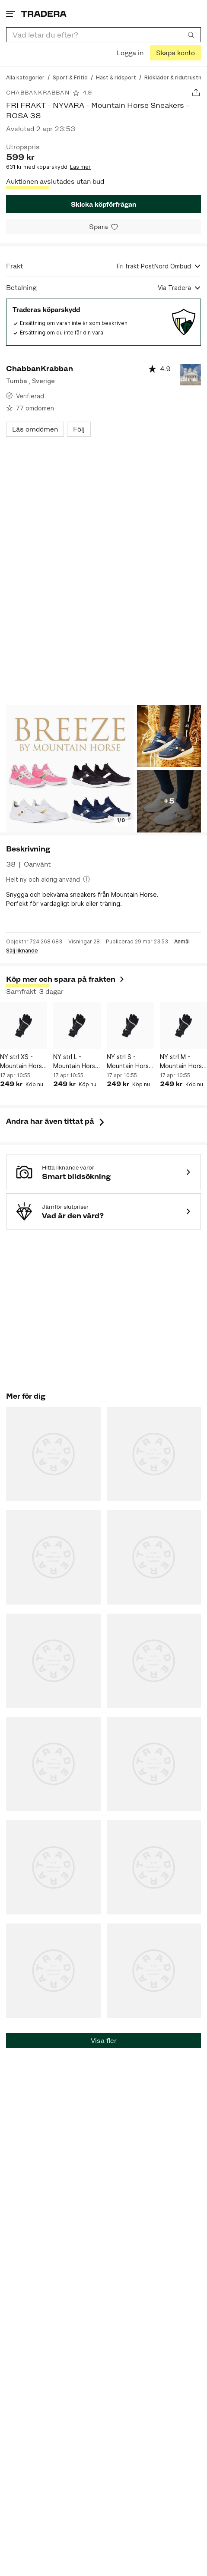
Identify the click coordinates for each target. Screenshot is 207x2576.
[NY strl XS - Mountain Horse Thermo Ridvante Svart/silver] (23, 1025)
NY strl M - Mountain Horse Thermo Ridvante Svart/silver (183, 1061)
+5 (169, 801)
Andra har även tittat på (56, 1121)
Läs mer (80, 167)
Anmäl (182, 942)
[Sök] (191, 34)
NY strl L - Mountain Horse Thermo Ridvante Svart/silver (76, 1061)
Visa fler (104, 2040)
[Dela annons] (196, 93)
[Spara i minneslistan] (103, 226)
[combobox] (103, 35)
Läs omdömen (35, 429)
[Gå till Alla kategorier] (25, 77)
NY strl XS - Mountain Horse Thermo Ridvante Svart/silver (23, 1061)
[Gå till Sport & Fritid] (70, 77)
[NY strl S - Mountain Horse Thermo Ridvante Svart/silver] (130, 1025)
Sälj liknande (22, 951)
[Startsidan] (44, 13)
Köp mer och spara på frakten (65, 979)
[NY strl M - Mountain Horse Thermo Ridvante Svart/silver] (183, 1025)
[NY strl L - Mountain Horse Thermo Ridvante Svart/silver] (76, 1025)
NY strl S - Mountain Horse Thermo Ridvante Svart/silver (130, 1061)
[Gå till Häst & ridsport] (116, 77)
